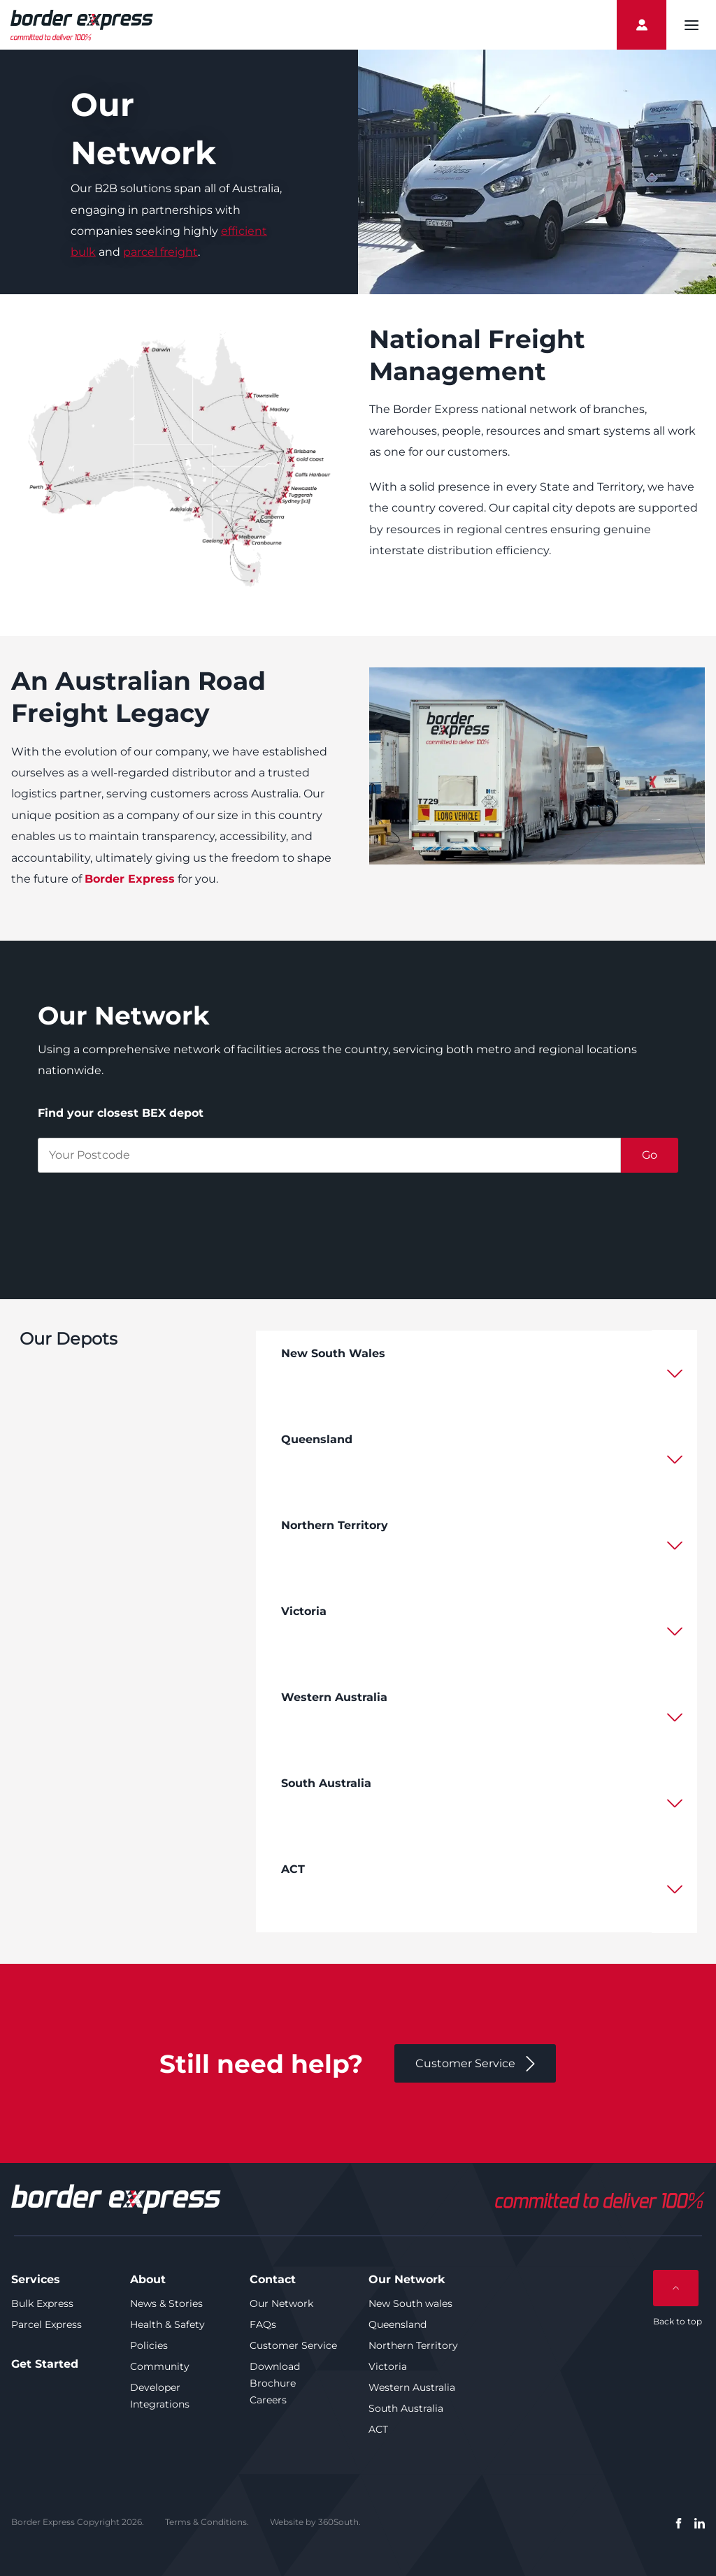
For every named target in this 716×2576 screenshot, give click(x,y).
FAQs (263, 2324)
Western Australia (411, 2387)
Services (35, 2279)
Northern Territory (413, 2345)
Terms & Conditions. (207, 2522)
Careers (268, 2400)
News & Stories (166, 2303)
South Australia (405, 2408)
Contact (273, 2279)
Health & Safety (167, 2324)
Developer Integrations (159, 2395)
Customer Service (293, 2345)
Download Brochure (275, 2374)
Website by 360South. (315, 2522)
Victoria (387, 2366)
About (148, 2279)
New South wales (410, 2303)
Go (649, 1155)
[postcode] (329, 1155)
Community (159, 2366)
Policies (149, 2345)
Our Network (281, 2303)
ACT (378, 2429)
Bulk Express (42, 2303)
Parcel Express (46, 2324)
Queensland (397, 2324)
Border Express (130, 878)
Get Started (44, 2364)
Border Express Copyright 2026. (77, 2522)
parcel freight (160, 252)
